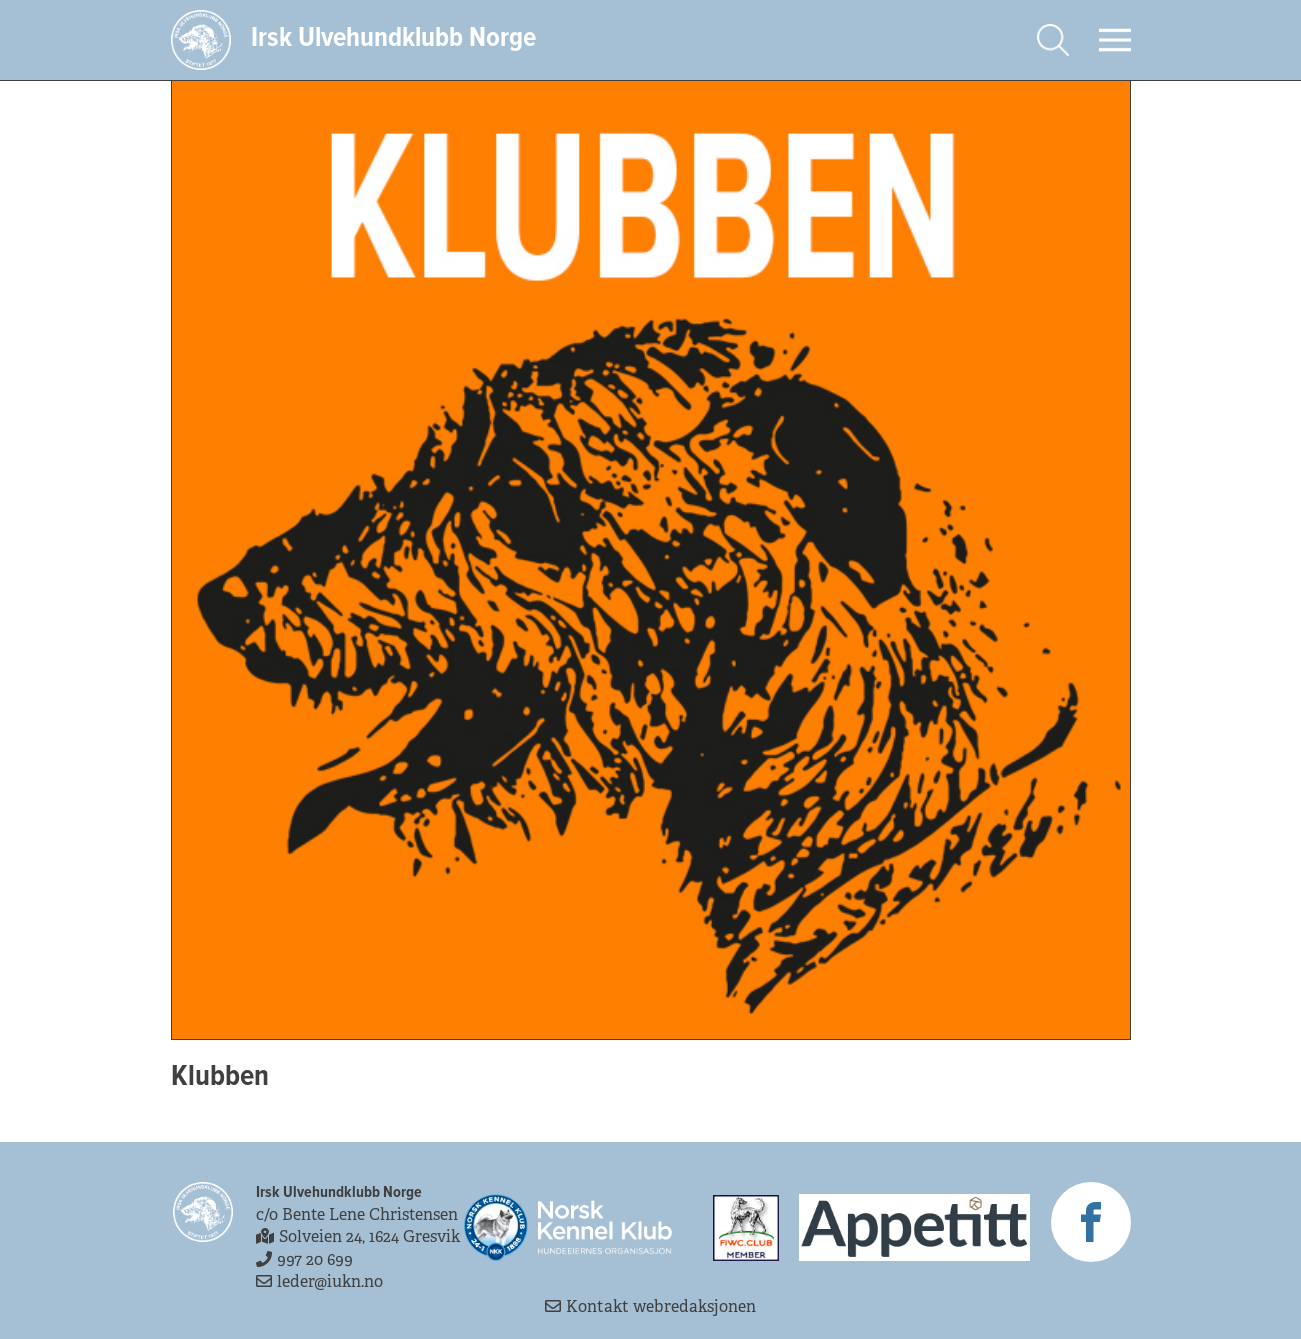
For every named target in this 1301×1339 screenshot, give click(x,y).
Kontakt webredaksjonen (650, 1306)
